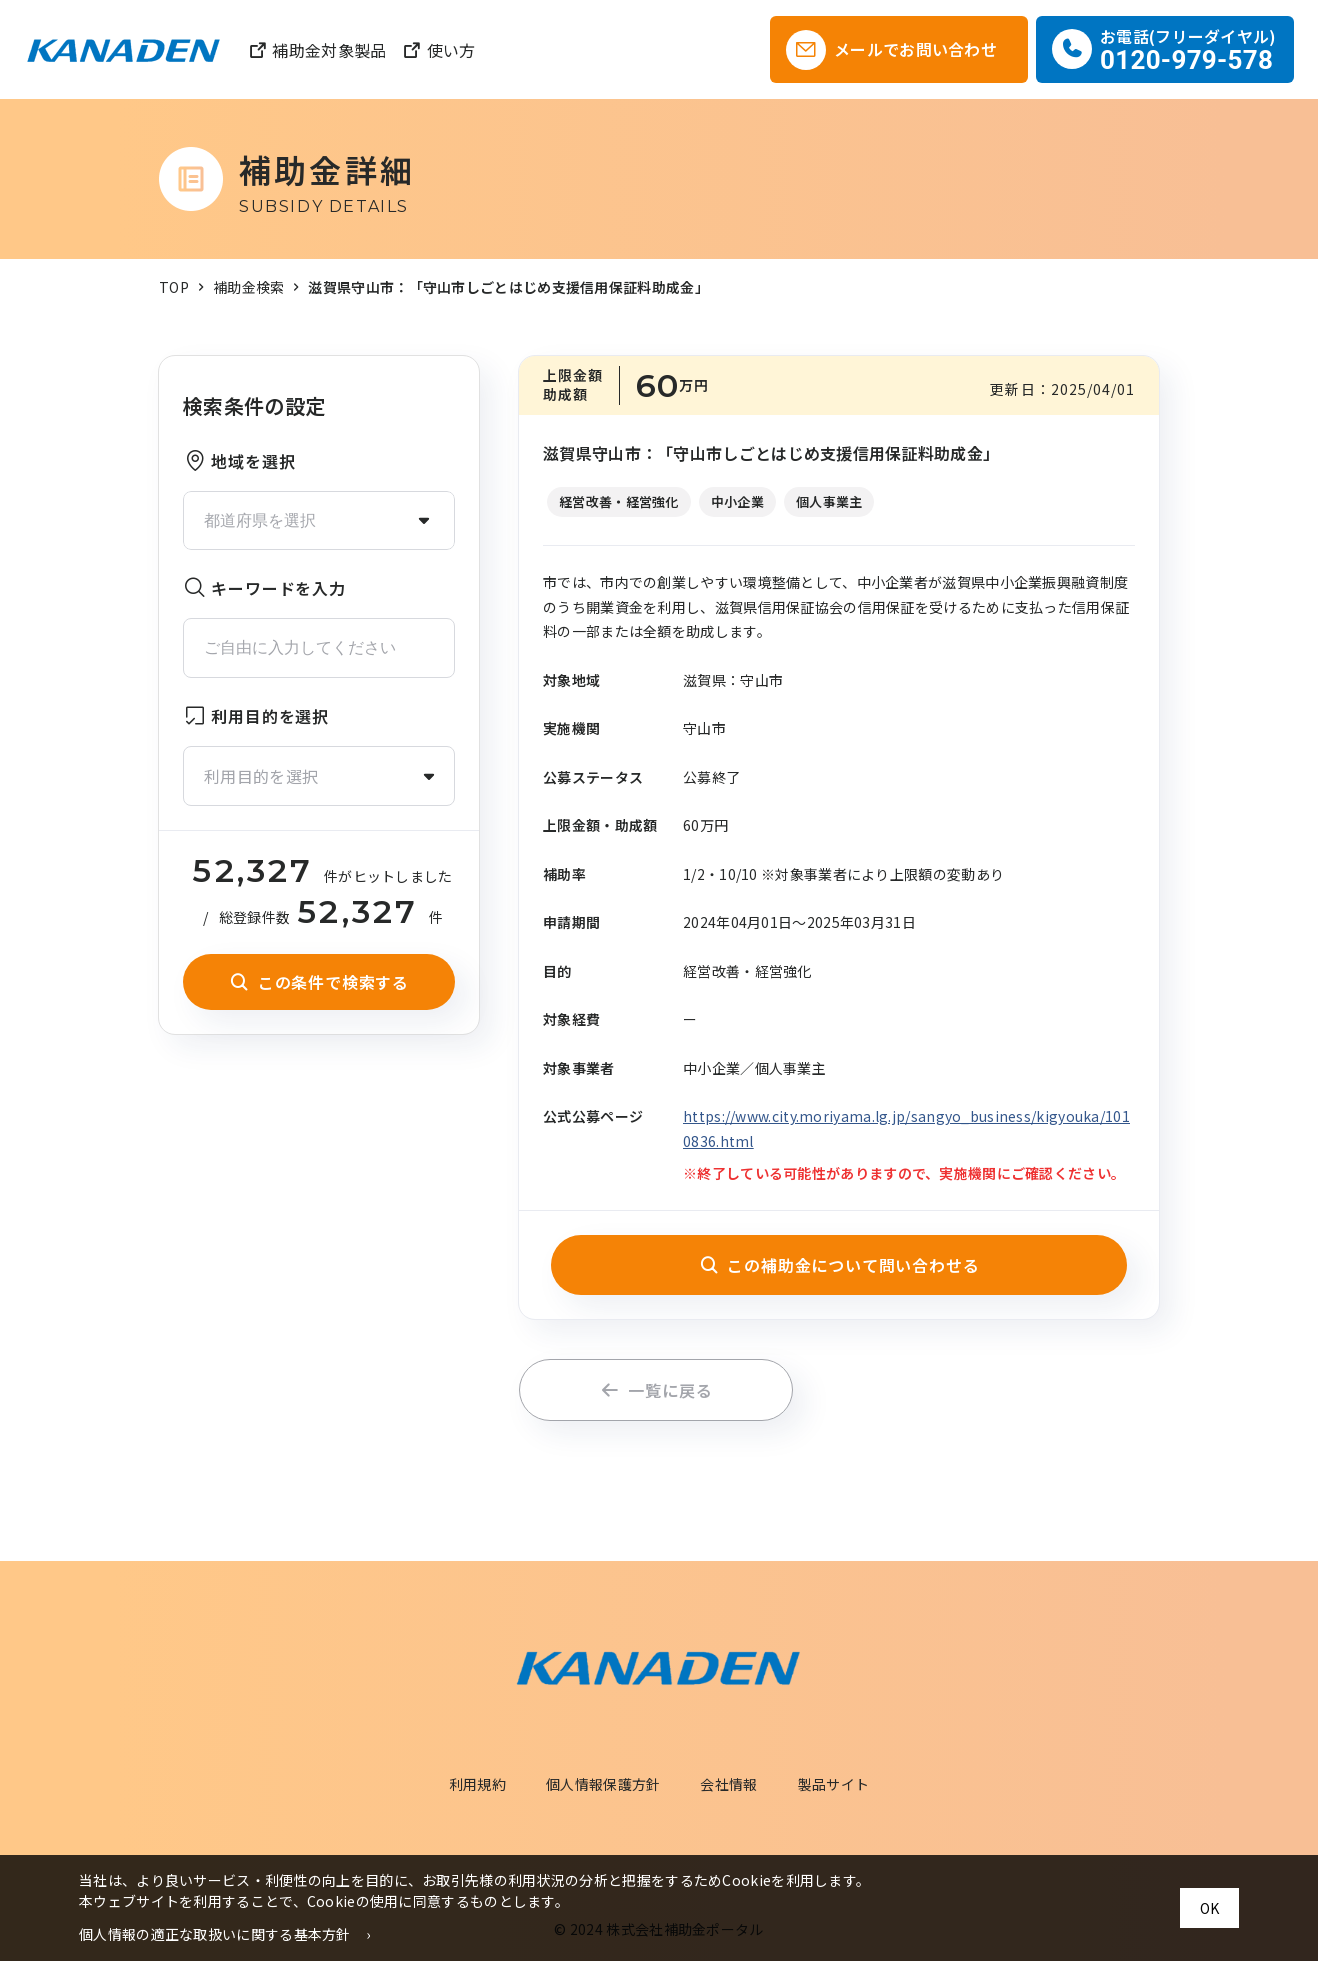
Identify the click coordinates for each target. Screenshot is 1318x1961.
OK (1209, 1908)
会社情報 (728, 1784)
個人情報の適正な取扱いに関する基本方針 (215, 1934)
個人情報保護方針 (603, 1784)
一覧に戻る (656, 1390)
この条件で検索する (319, 982)
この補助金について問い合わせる (839, 1265)
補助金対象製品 (317, 50)
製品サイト (834, 1784)
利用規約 (477, 1784)
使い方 (438, 50)
